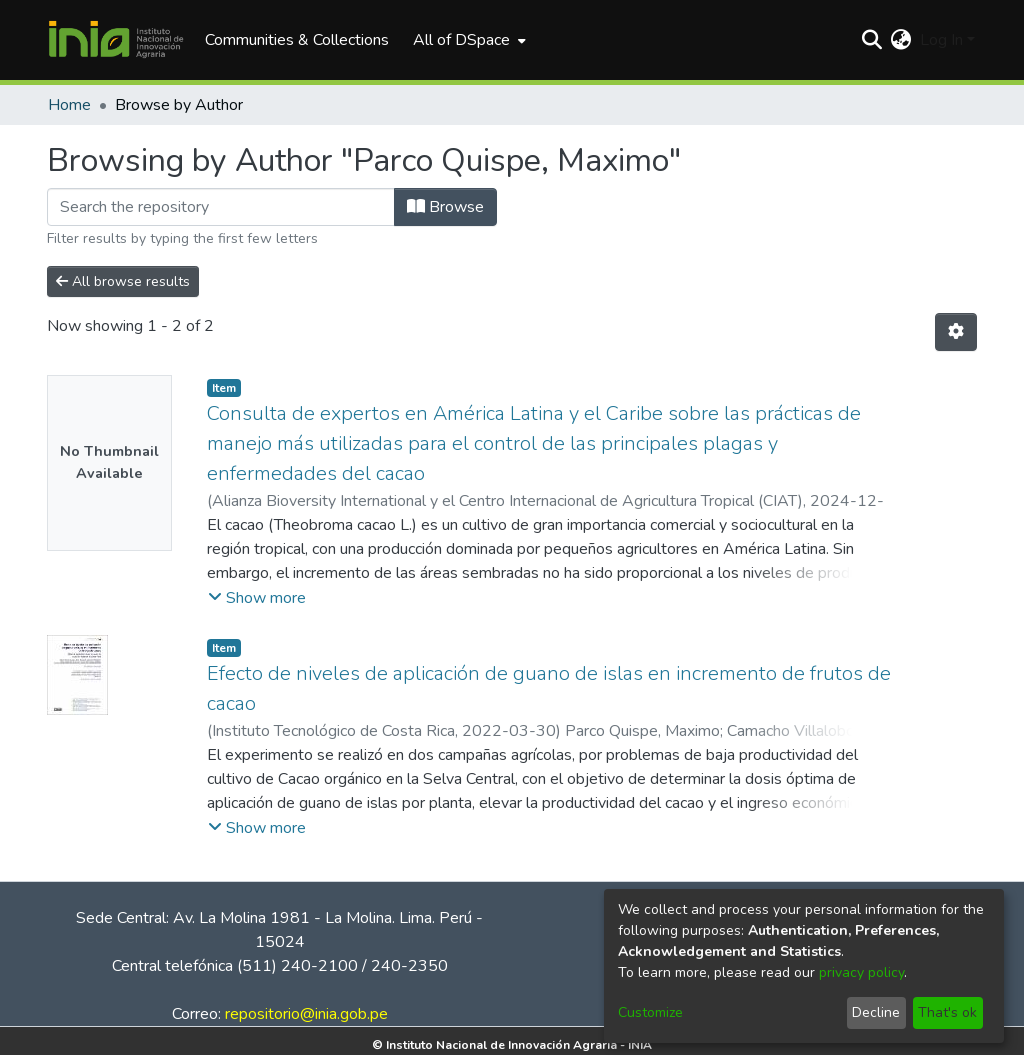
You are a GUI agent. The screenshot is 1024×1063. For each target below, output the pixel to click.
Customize (650, 1012)
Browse (445, 207)
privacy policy (861, 972)
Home (69, 105)
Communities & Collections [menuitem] (297, 40)
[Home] (116, 40)
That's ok (947, 1012)
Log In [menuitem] (941, 40)
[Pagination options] (956, 332)
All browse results (123, 281)
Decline (876, 1012)
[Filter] (221, 207)
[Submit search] (872, 40)
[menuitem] (467, 40)
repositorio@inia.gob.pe (306, 1014)
